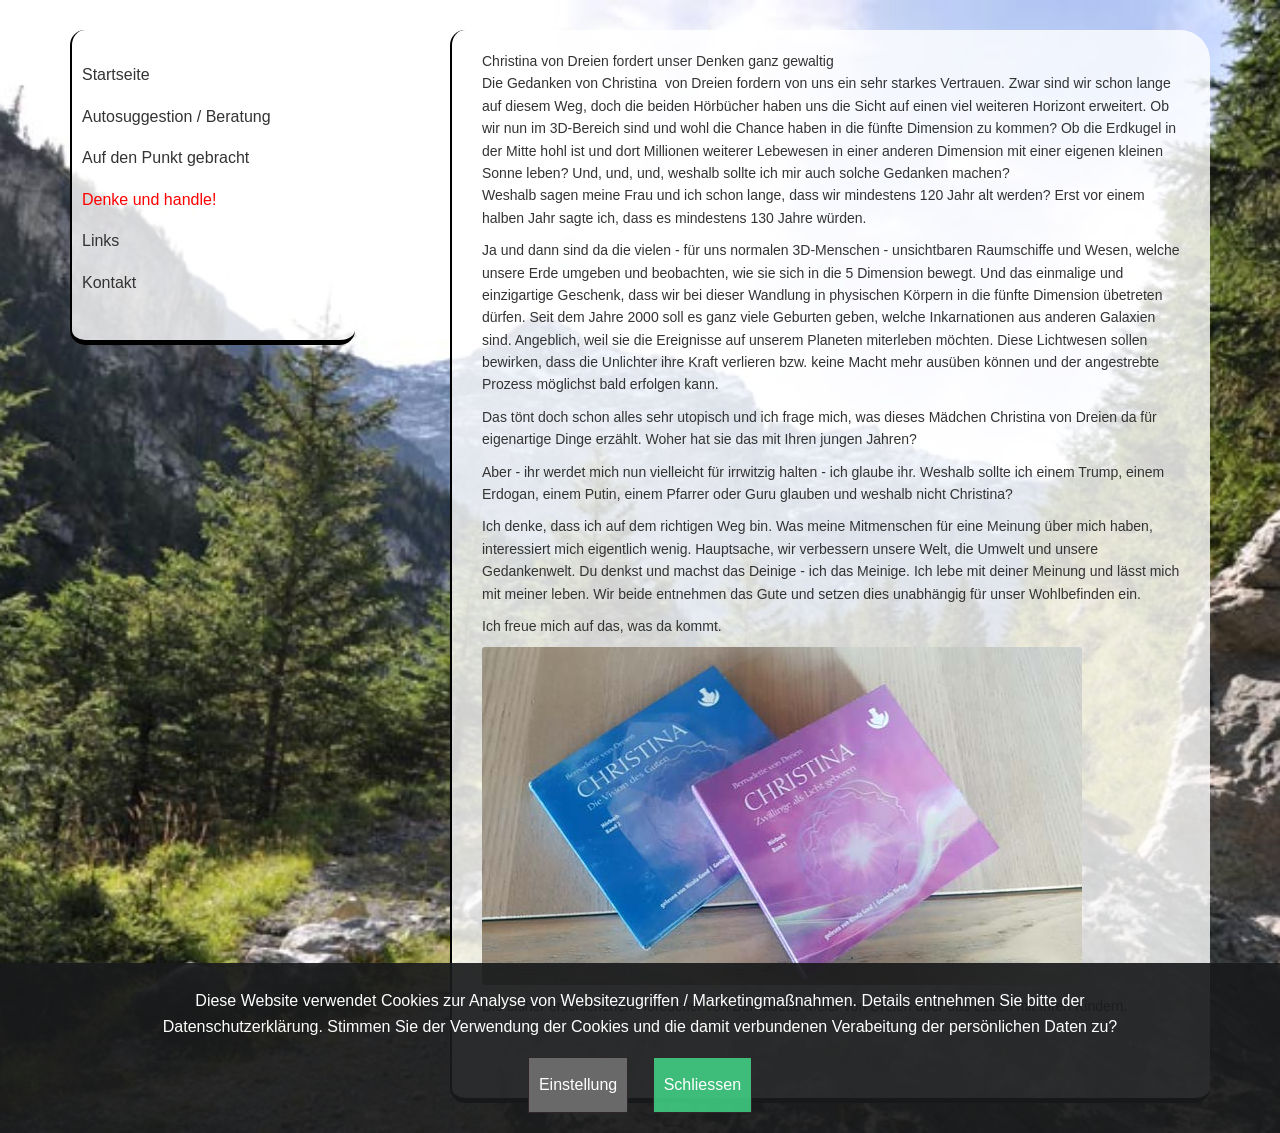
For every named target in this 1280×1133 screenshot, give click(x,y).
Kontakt (109, 282)
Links (100, 240)
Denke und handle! (149, 199)
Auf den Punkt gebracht (165, 157)
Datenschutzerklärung (241, 1026)
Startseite (116, 74)
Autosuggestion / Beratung (176, 116)
